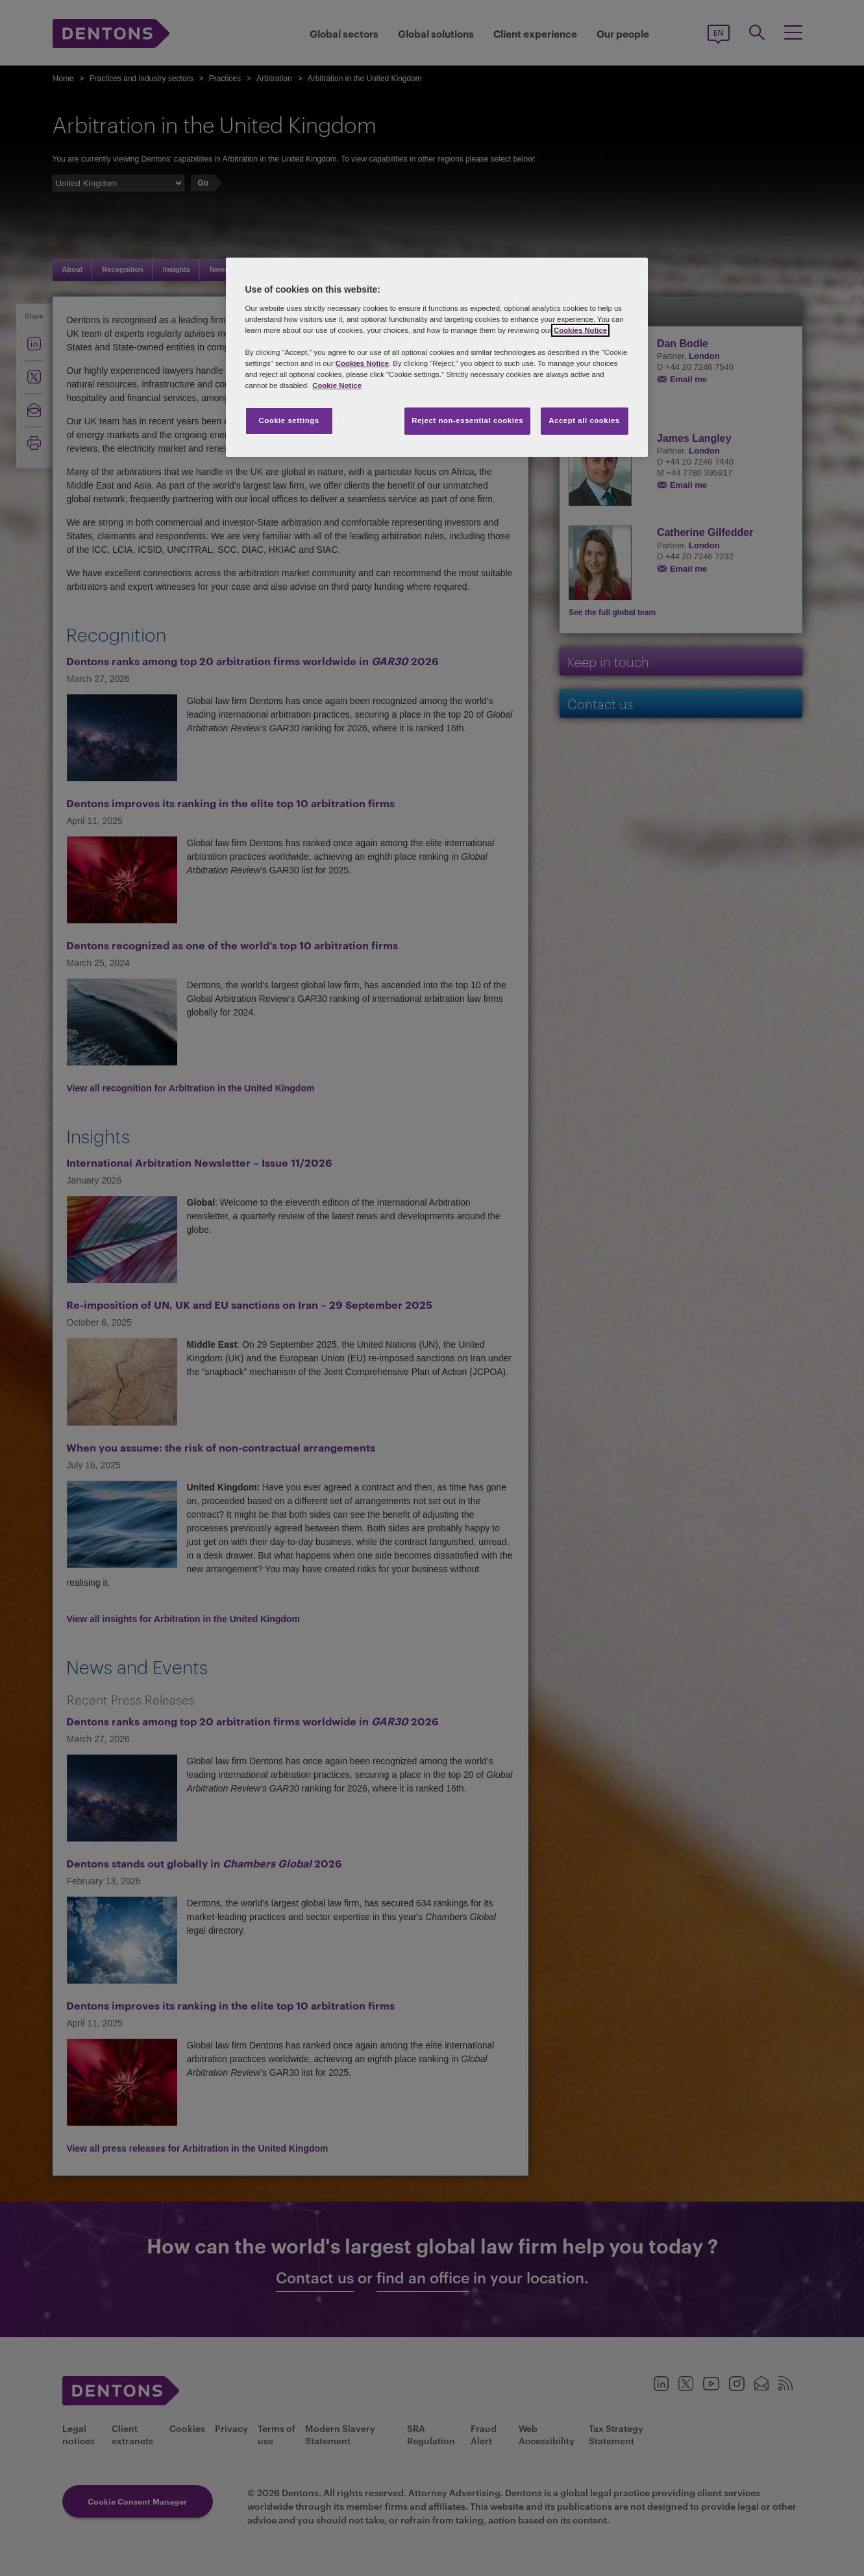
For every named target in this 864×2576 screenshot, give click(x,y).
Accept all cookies (584, 420)
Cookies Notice (580, 330)
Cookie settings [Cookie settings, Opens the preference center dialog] (288, 420)
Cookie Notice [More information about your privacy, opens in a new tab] (337, 385)
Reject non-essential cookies (467, 420)
